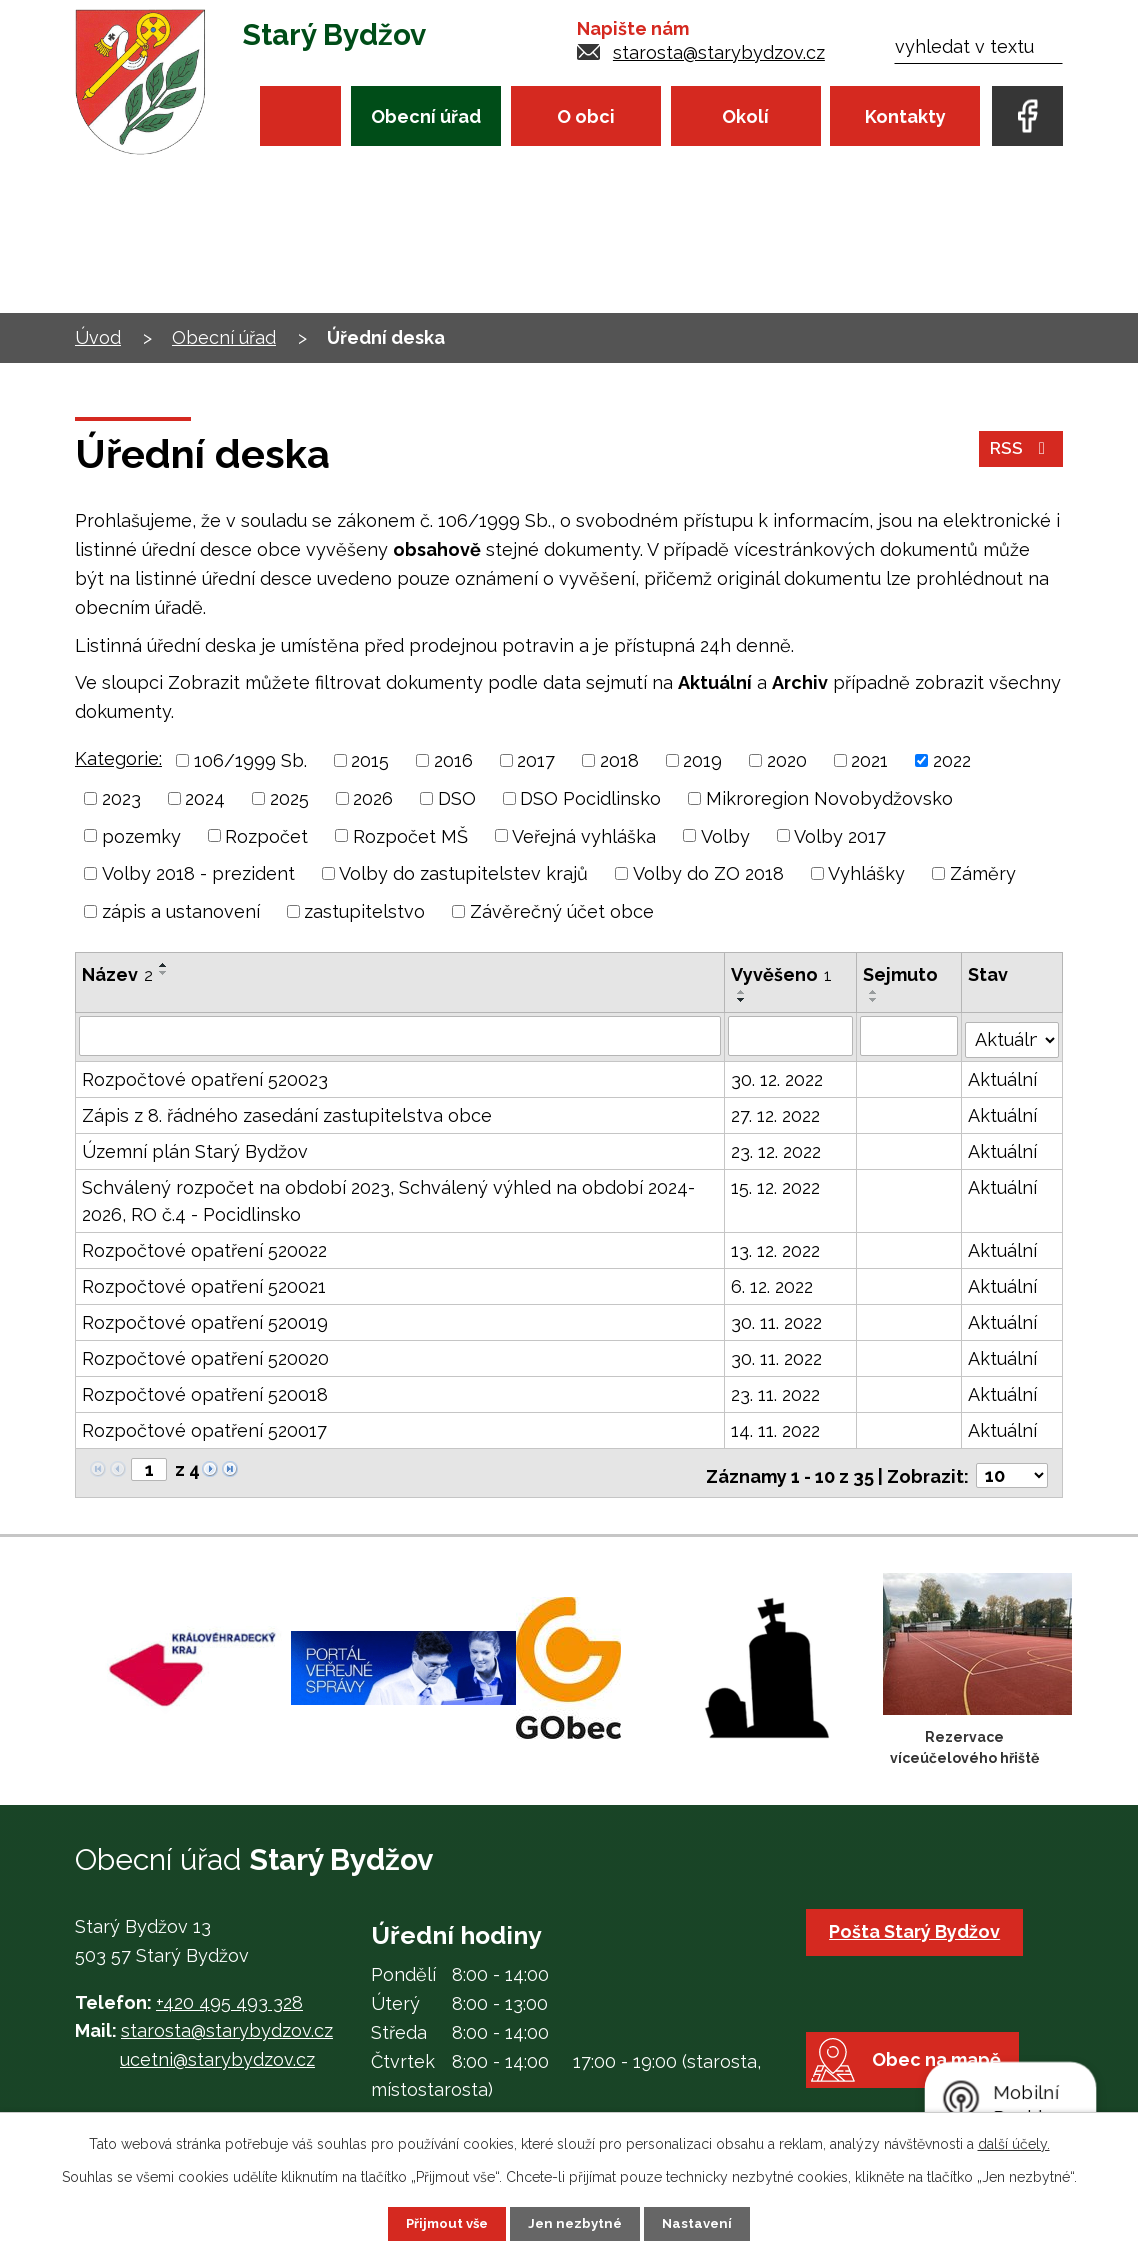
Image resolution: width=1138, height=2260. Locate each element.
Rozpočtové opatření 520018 (205, 1390)
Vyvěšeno (782, 974)
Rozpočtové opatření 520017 (204, 1426)
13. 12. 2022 (776, 1246)
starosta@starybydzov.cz (719, 52)
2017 (536, 760)
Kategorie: (118, 758)
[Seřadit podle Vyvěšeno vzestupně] (743, 992)
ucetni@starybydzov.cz (217, 2050)
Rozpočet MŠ (410, 835)
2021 (869, 760)
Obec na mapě (946, 2079)
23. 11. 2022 (776, 1390)
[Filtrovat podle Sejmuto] (909, 1035)
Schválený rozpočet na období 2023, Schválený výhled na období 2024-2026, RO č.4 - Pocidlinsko (388, 1197)
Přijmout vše (444, 2223)
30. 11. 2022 (777, 1318)
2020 (787, 760)
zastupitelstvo (364, 911)
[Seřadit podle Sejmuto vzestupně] (874, 992)
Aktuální (1003, 1075)
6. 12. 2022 (773, 1282)
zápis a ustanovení (181, 911)
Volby (725, 835)
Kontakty (905, 116)
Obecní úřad (426, 116)
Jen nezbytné (577, 2223)
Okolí (745, 116)
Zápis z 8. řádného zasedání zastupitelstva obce (287, 1111)
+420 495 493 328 (229, 1992)
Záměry (983, 873)
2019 (702, 760)
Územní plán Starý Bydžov (195, 1147)
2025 (289, 798)
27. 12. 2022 (776, 1111)
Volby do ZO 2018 (708, 873)
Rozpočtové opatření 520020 (205, 1354)
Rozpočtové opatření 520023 (205, 1075)
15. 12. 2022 (776, 1183)
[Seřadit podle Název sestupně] (164, 973)
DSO (457, 798)
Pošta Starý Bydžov (918, 1922)
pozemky (141, 835)
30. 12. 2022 (778, 1075)
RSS (1020, 454)
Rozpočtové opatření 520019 (205, 1318)
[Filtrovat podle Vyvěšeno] (791, 1035)
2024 (205, 798)
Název (117, 974)
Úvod (300, 115)
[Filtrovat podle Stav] (1012, 1033)
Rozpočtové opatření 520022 (204, 1246)
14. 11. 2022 (776, 1426)
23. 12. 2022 (777, 1147)
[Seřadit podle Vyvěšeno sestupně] (743, 1000)
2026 (373, 798)
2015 (370, 760)
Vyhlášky (866, 873)
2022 (952, 760)
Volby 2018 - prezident (198, 873)
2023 (121, 798)
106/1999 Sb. (250, 760)
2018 (619, 760)
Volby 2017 (840, 835)
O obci (586, 116)
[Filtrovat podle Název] (400, 1035)
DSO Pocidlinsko (590, 798)
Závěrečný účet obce (562, 911)
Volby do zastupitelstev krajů (463, 873)
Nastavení (702, 2223)
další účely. (1014, 2143)
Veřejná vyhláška (584, 835)
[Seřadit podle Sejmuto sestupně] (874, 1000)
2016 (453, 760)
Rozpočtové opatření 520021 (204, 1282)
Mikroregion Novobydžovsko (829, 798)
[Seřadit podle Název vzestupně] (164, 965)
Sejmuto (900, 974)
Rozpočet (266, 835)
